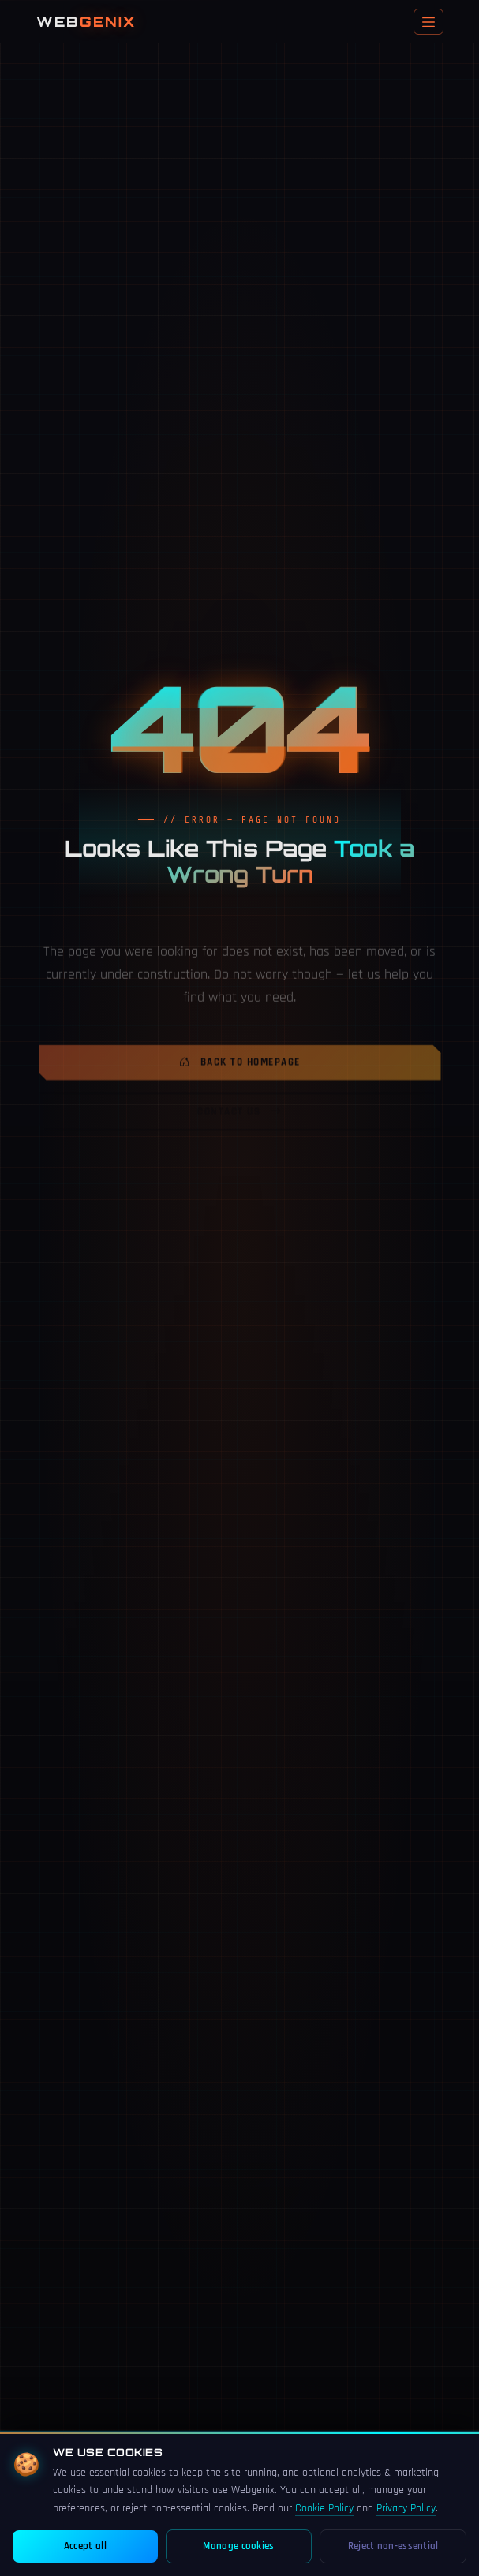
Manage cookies (238, 2546)
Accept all (85, 2546)
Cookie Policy (324, 2508)
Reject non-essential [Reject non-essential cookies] (393, 2546)
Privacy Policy (406, 2508)
